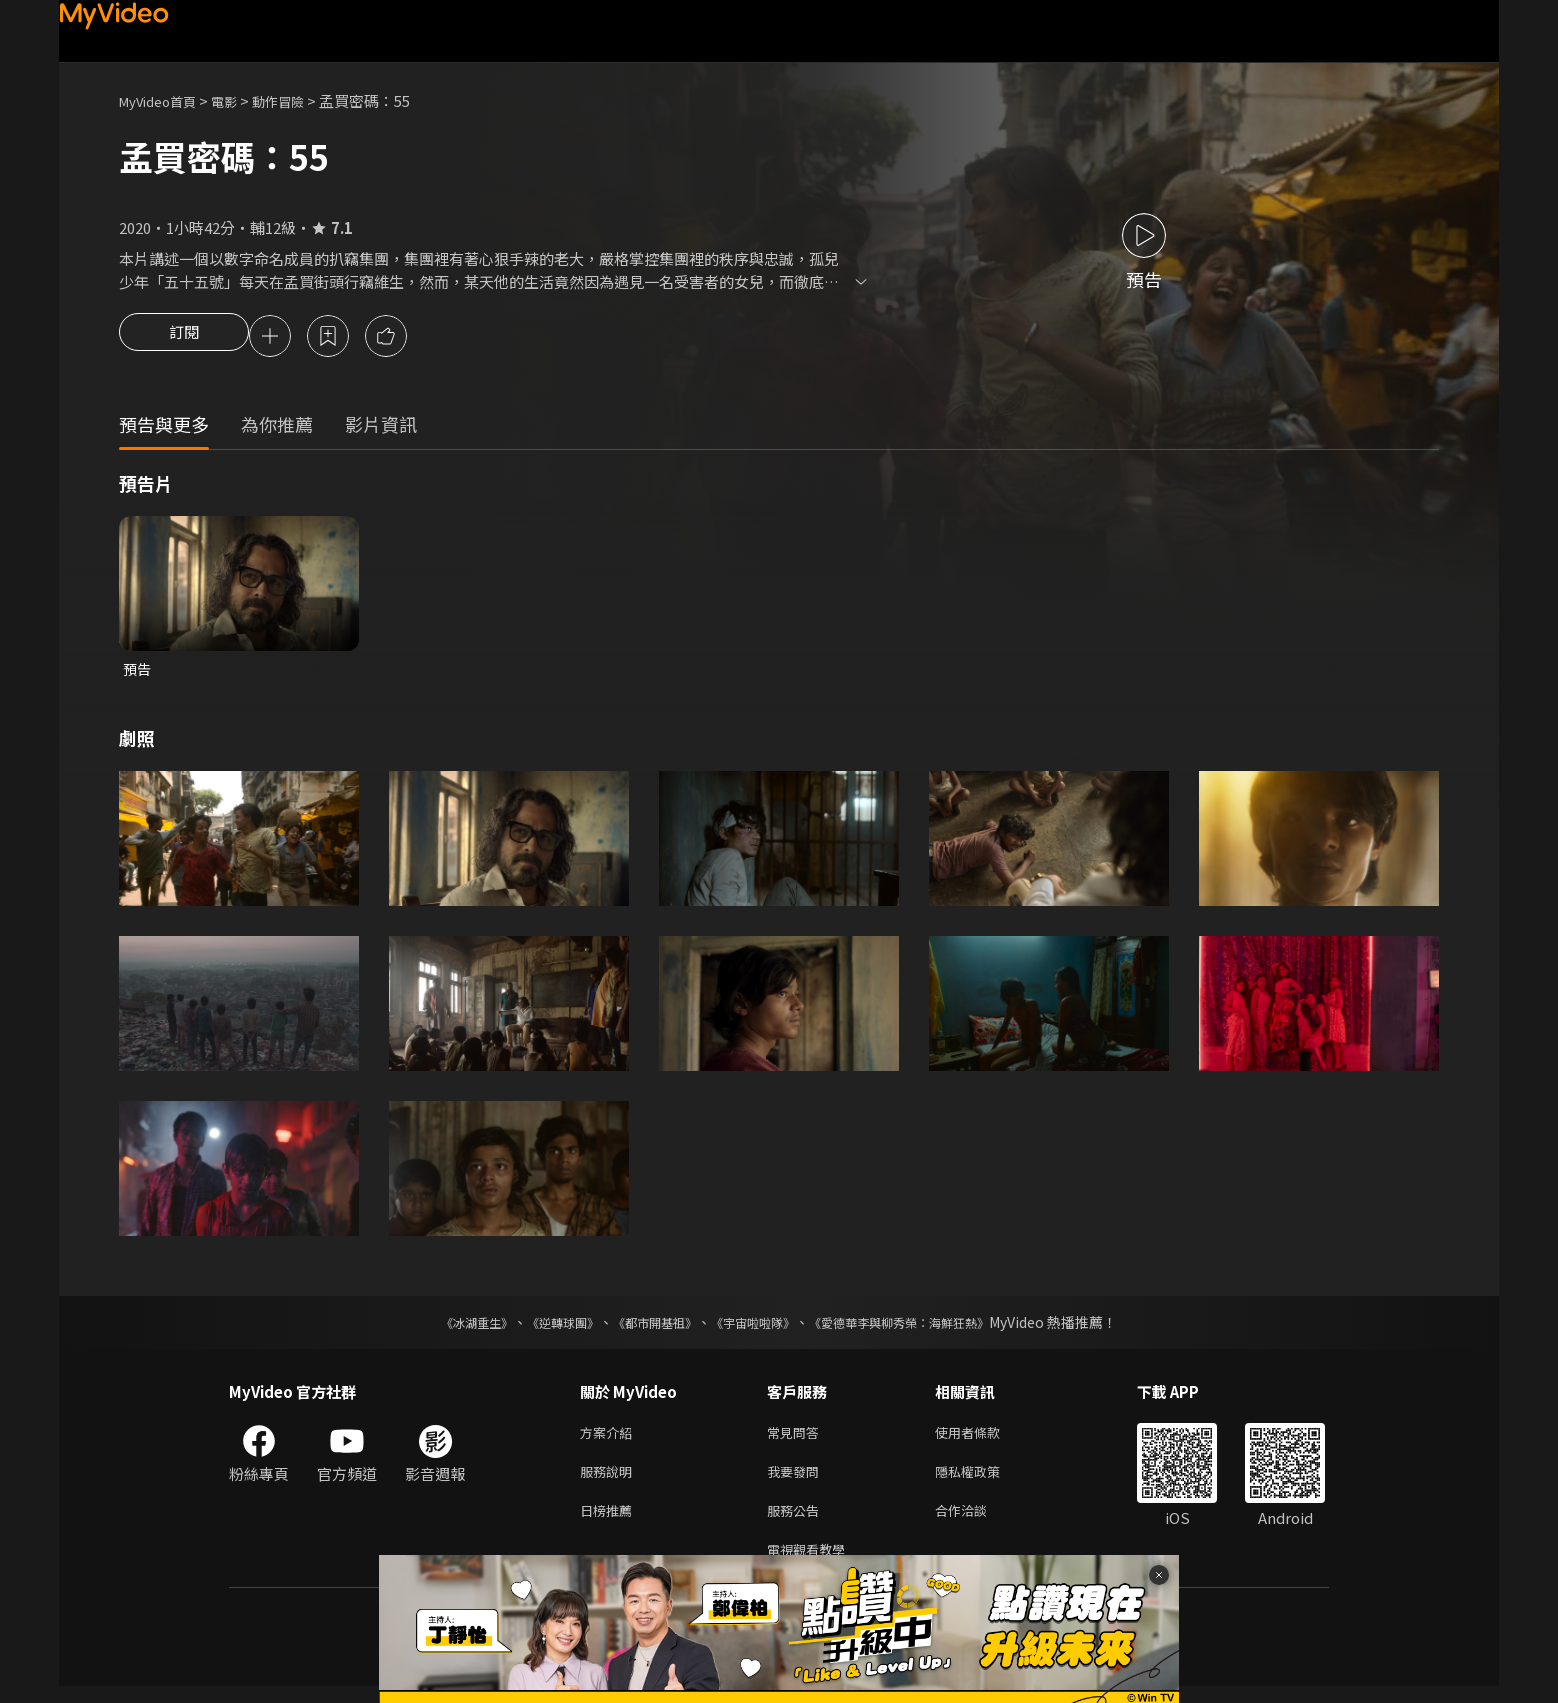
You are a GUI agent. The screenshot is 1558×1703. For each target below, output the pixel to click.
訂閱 (184, 338)
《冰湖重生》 (442, 1327)
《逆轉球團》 (540, 1327)
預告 (138, 672)
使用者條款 (984, 1438)
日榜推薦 (610, 1522)
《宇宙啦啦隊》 (757, 1327)
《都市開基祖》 (645, 1327)
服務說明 (610, 1480)
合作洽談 (977, 1522)
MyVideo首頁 (164, 100)
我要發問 (797, 1480)
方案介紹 (610, 1438)
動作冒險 (300, 100)
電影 (240, 100)
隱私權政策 (984, 1480)
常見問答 (797, 1438)
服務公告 (797, 1522)
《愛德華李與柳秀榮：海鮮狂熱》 (925, 1327)
